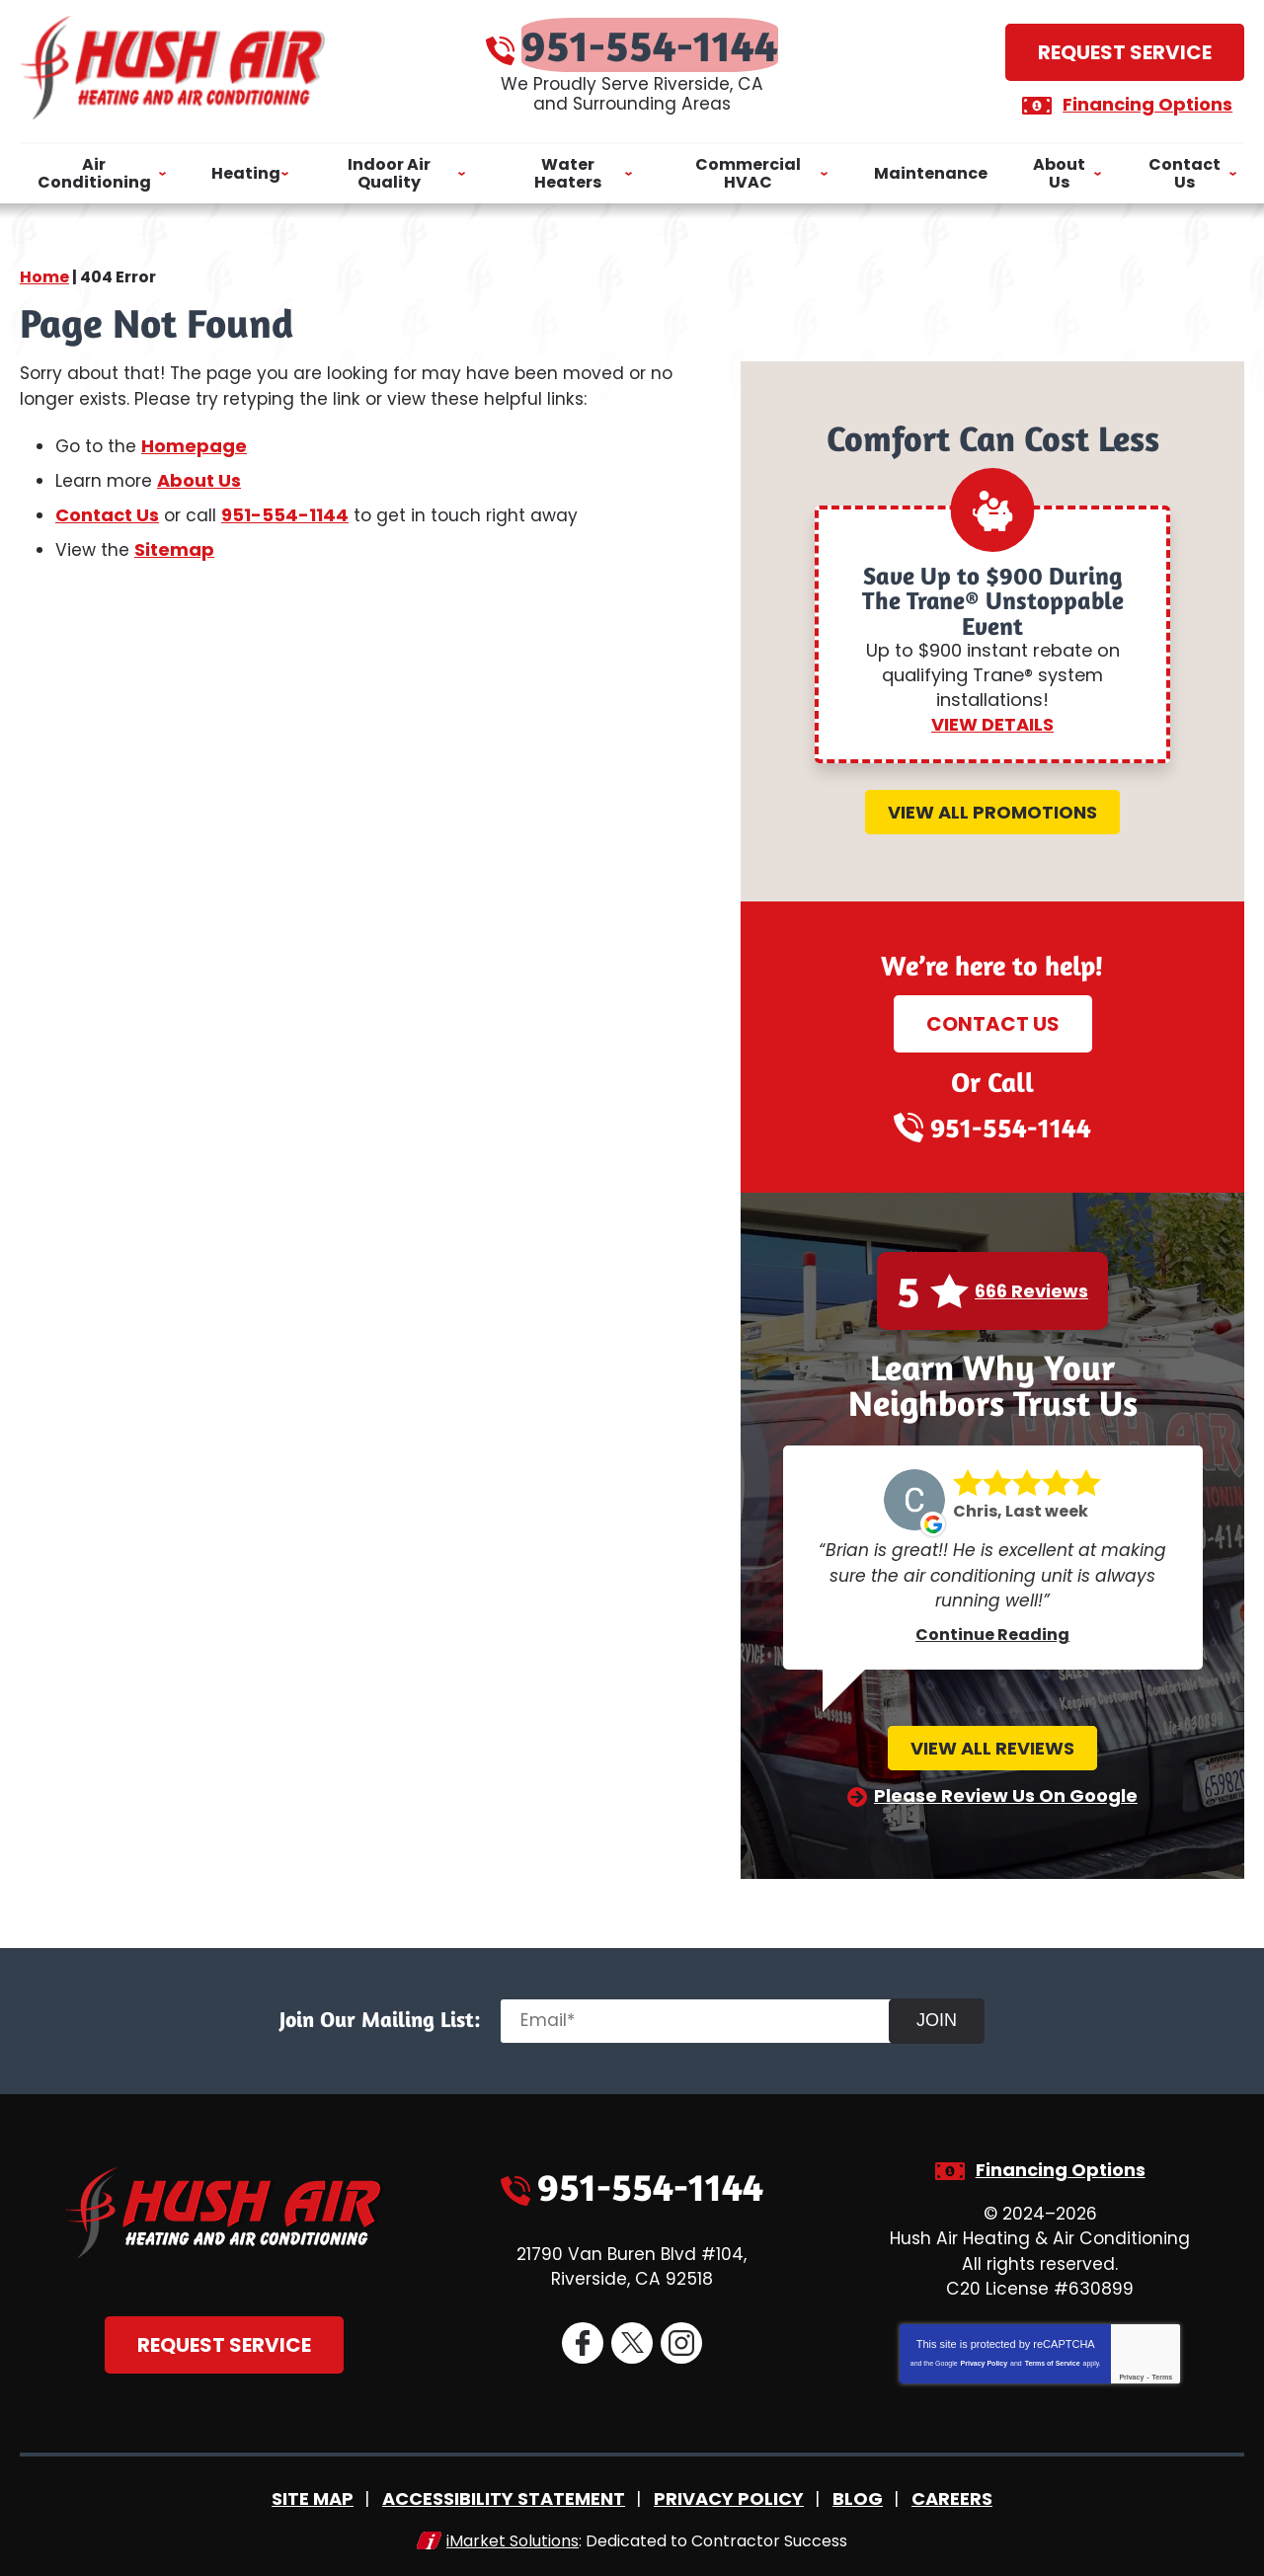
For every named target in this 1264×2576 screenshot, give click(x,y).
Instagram (681, 2341)
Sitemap (175, 545)
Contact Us (107, 512)
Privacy (1131, 2372)
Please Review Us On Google (1006, 1792)
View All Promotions (992, 809)
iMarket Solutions (512, 2534)
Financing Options (1139, 99)
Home (44, 266)
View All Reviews (992, 1745)
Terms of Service (1052, 2358)
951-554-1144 (651, 40)
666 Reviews (1031, 1288)
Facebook (582, 2341)
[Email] (707, 2017)
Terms (1162, 2372)
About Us (202, 477)
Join (945, 2016)
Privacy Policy (984, 2358)
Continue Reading (992, 1631)
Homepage (197, 443)
